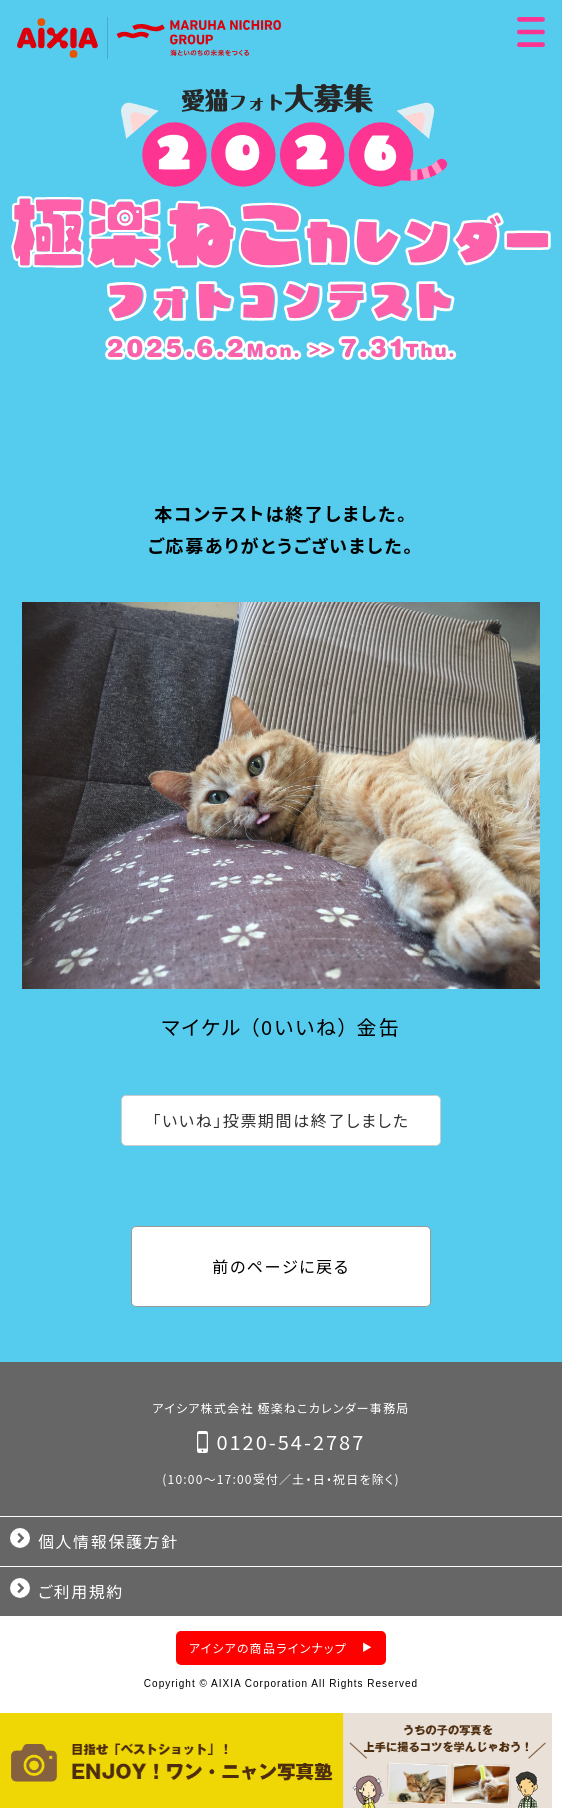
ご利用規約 (81, 1591)
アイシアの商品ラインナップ (268, 1647)
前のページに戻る (280, 1266)
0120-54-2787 (290, 1441)
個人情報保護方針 (108, 1541)
